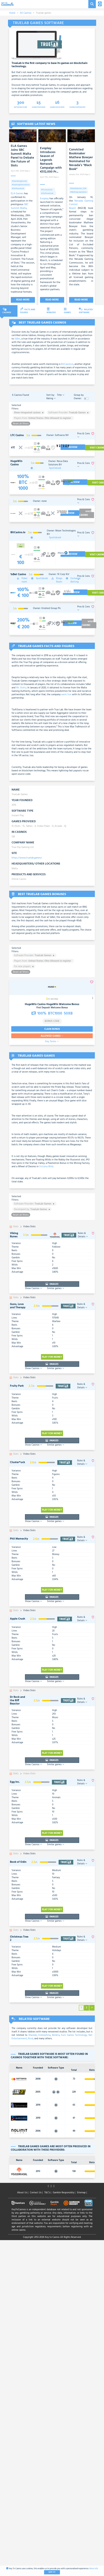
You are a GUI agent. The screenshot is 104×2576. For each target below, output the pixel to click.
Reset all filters (21, 424)
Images (52, 1284)
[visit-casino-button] (48, 447)
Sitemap (82, 2193)
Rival (30, 2039)
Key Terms (52, 1041)
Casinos (6, 311)
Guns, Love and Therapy (17, 1306)
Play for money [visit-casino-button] (52, 1357)
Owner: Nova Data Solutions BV (58, 463)
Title (60, 395)
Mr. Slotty (21, 688)
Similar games (55, 1288)
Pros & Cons (83, 435)
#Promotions (46, 189)
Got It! (52, 2572)
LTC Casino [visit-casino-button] (17, 435)
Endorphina (44, 2035)
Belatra (56, 2035)
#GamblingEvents (19, 181)
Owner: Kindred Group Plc (47, 608)
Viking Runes (14, 1235)
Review (72, 447)
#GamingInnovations (21, 184)
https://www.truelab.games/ (27, 858)
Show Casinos (33, 1288)
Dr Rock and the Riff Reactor (17, 1700)
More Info (93, 2568)
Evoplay (44, 198)
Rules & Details (83, 1235)
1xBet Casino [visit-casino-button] (18, 574)
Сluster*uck (17, 1462)
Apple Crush (17, 1619)
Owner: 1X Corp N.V (59, 574)
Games (67, 311)
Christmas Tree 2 (19, 1938)
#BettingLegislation (78, 192)
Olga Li (27, 171)
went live (66, 694)
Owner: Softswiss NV (57, 435)
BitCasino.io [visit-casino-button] (17, 532)
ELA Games (17, 193)
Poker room (24, 580)
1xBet (17, 339)
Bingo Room (59, 580)
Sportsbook (55, 468)
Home (12, 13)
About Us (22, 2193)
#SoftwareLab (18, 188)
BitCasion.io (67, 364)
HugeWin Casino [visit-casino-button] (16, 463)
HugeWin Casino (35, 1004)
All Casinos (25, 13)
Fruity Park (17, 1386)
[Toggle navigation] (99, 4)
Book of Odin (18, 1862)
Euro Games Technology (74, 2035)
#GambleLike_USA (78, 188)
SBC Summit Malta (19, 206)
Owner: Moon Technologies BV (61, 532)
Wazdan (32, 2035)
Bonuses (51, 311)
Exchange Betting (75, 580)
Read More (23, 300)
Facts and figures (27, 311)
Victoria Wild (46, 1167)
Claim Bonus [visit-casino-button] (52, 1029)
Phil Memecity (19, 1539)
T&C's (47, 2193)
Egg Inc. (15, 1782)
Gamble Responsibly (64, 2193)
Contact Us (36, 2193)
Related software (86, 311)
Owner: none (40, 501)
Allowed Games (52, 1036)
